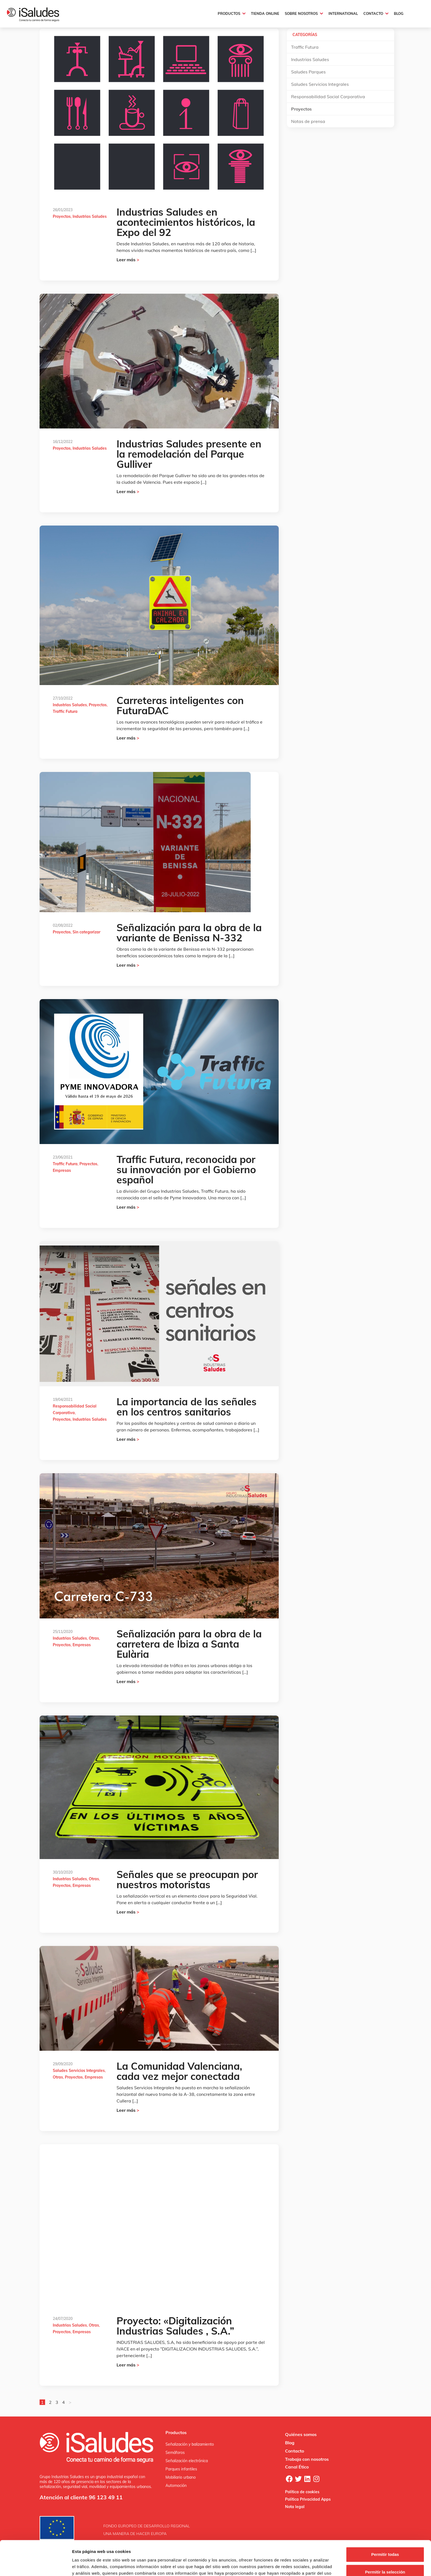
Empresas (62, 1170)
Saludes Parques (308, 72)
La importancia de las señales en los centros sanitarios (186, 1406)
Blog (289, 2442)
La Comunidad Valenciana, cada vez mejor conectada (179, 2071)
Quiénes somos (301, 2434)
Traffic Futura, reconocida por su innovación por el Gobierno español (186, 1169)
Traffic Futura (65, 711)
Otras (94, 1638)
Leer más (128, 259)
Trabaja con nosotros (307, 2459)
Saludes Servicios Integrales (79, 2070)
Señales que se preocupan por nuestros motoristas (187, 1879)
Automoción (176, 2485)
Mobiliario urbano (180, 2477)
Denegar (385, 2557)
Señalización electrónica (186, 2460)
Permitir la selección (385, 2539)
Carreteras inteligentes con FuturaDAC (180, 705)
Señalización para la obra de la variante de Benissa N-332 (189, 932)
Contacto (294, 2451)
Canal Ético (297, 2467)
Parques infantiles (181, 2469)
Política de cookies (302, 2491)
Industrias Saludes (90, 216)
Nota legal (295, 2506)
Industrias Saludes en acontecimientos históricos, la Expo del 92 (186, 222)
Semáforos (175, 2452)
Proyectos (62, 216)
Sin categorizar (86, 932)
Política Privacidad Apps (308, 2499)
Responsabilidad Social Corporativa (328, 96)
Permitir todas (385, 2521)
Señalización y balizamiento (189, 2444)
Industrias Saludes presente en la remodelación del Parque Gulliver (189, 454)
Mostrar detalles (297, 2565)
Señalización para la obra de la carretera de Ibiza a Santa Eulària (189, 1643)
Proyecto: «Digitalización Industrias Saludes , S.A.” (175, 2325)
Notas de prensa (308, 121)
